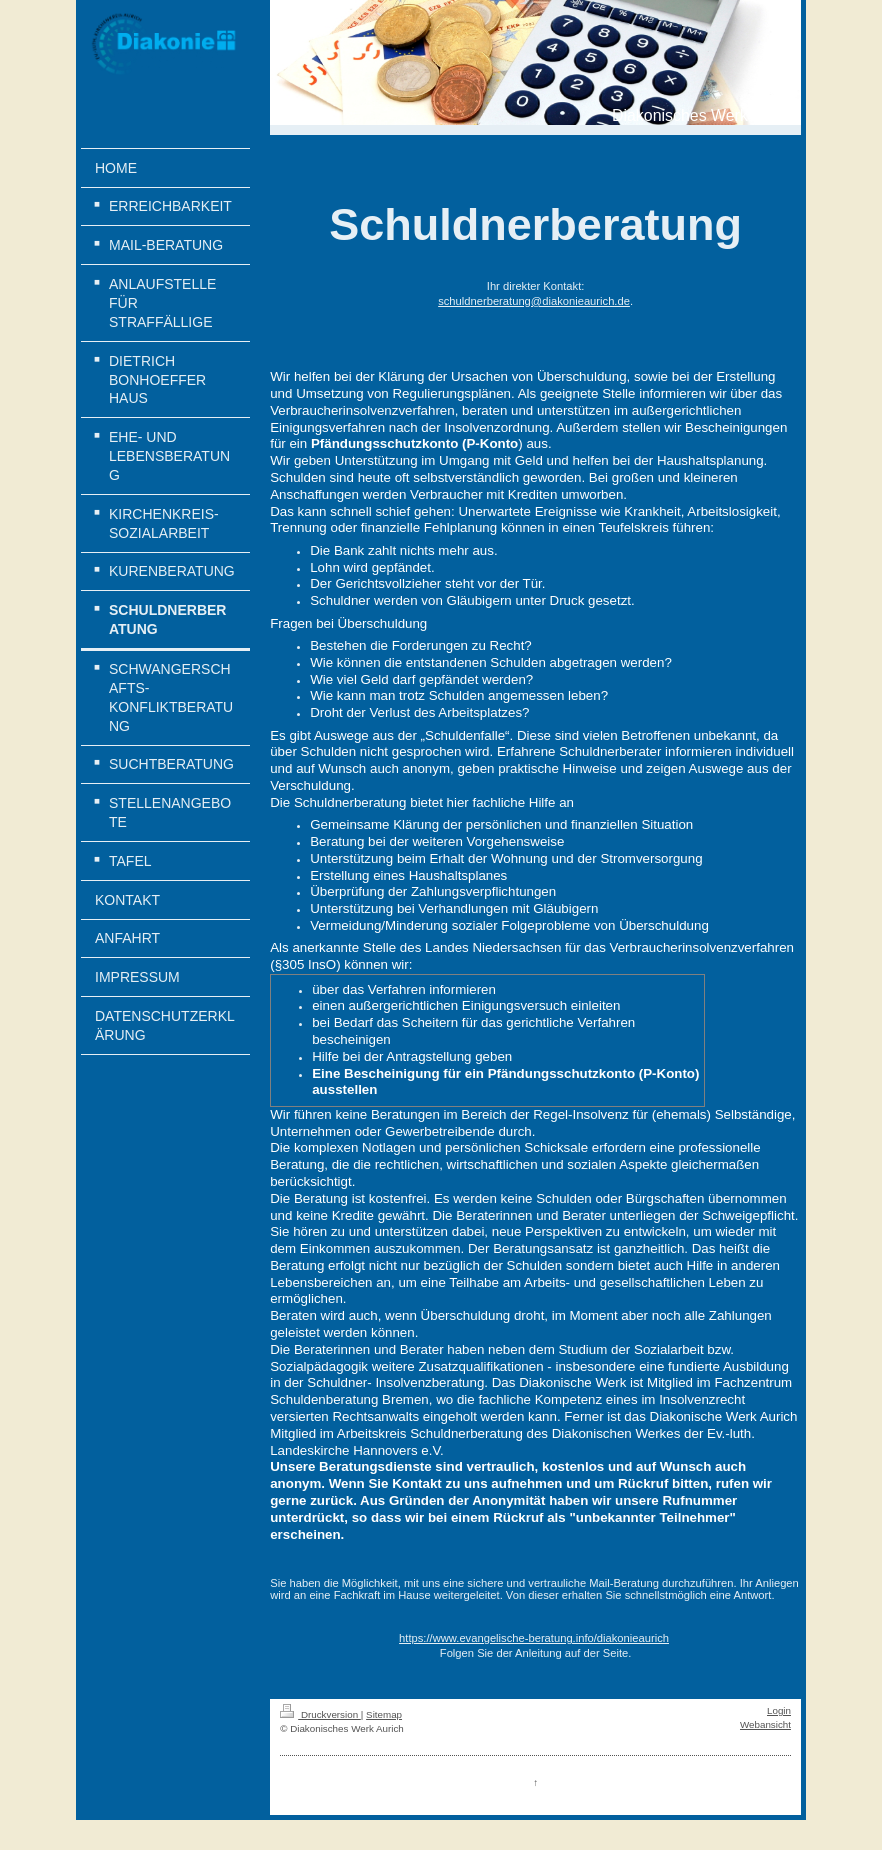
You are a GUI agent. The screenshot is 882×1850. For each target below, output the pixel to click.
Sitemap (384, 1714)
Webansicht (765, 1724)
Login (779, 1710)
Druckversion (320, 1714)
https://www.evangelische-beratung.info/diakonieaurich (534, 1638)
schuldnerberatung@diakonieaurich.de (534, 301)
